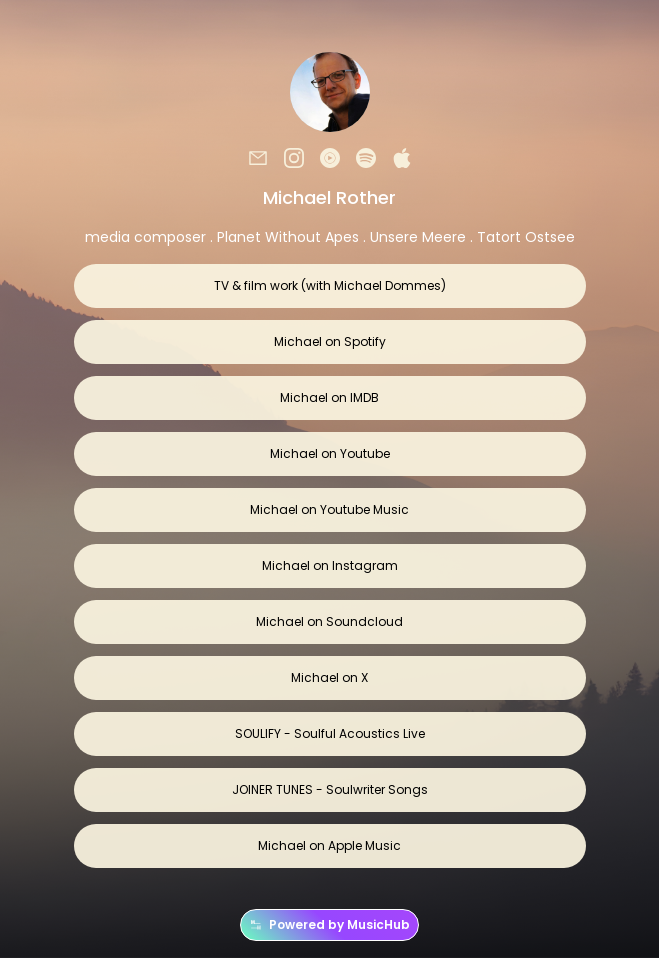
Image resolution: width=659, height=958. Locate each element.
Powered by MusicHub (329, 925)
